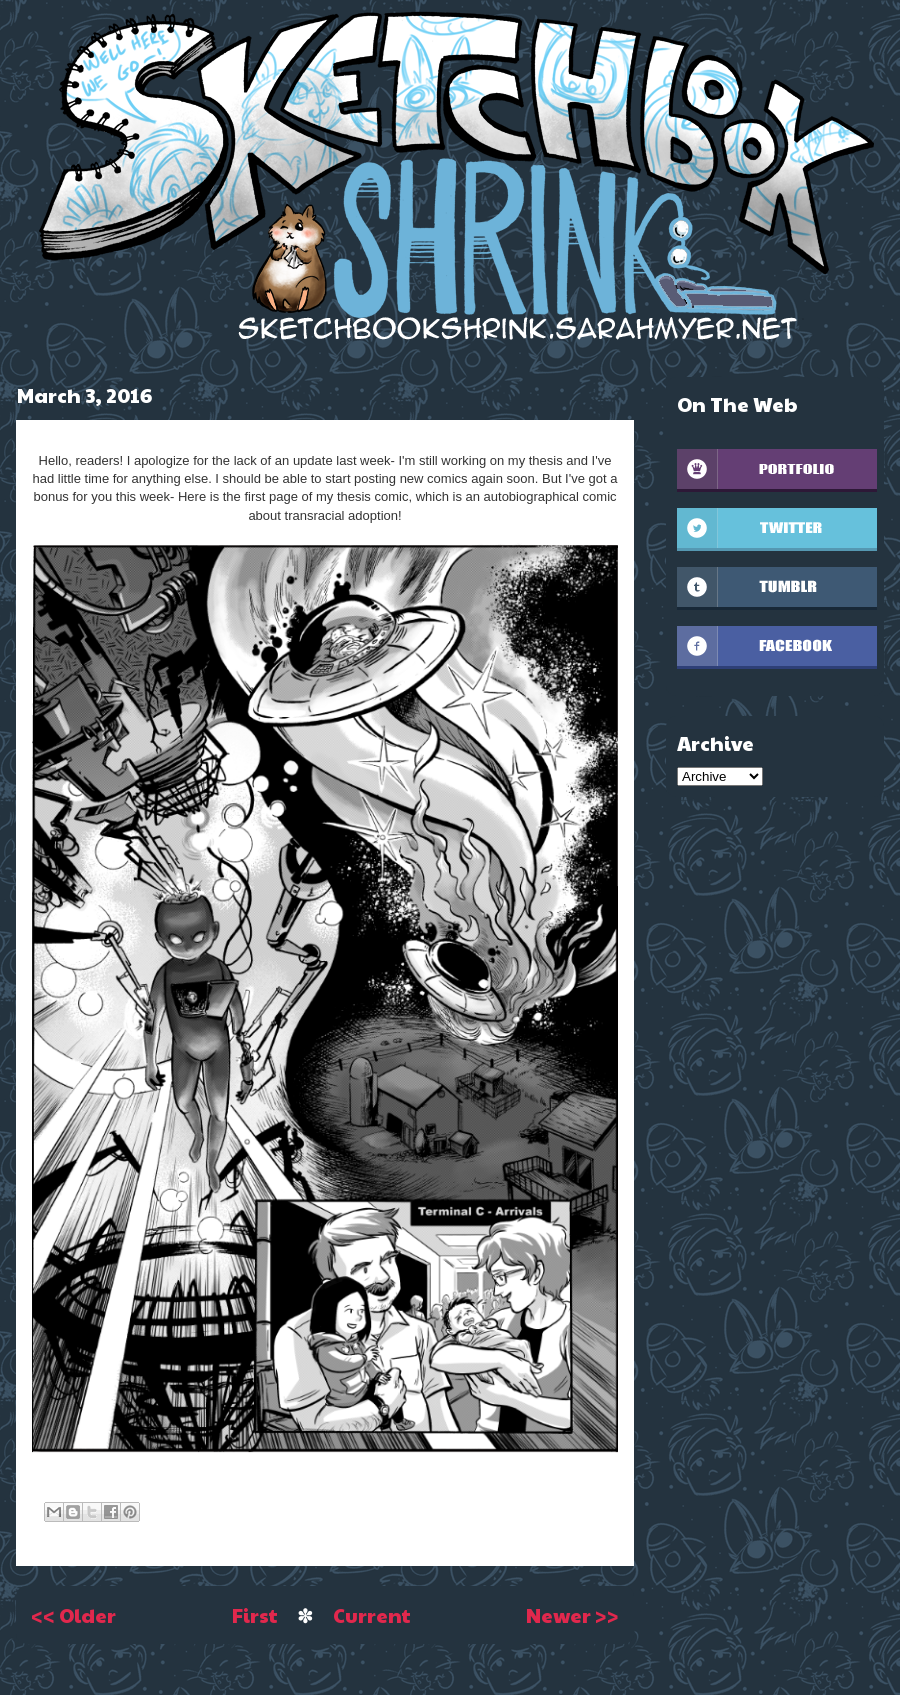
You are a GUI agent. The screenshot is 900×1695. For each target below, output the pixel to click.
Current (372, 1615)
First (255, 1615)
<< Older (73, 1615)
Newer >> (572, 1615)
